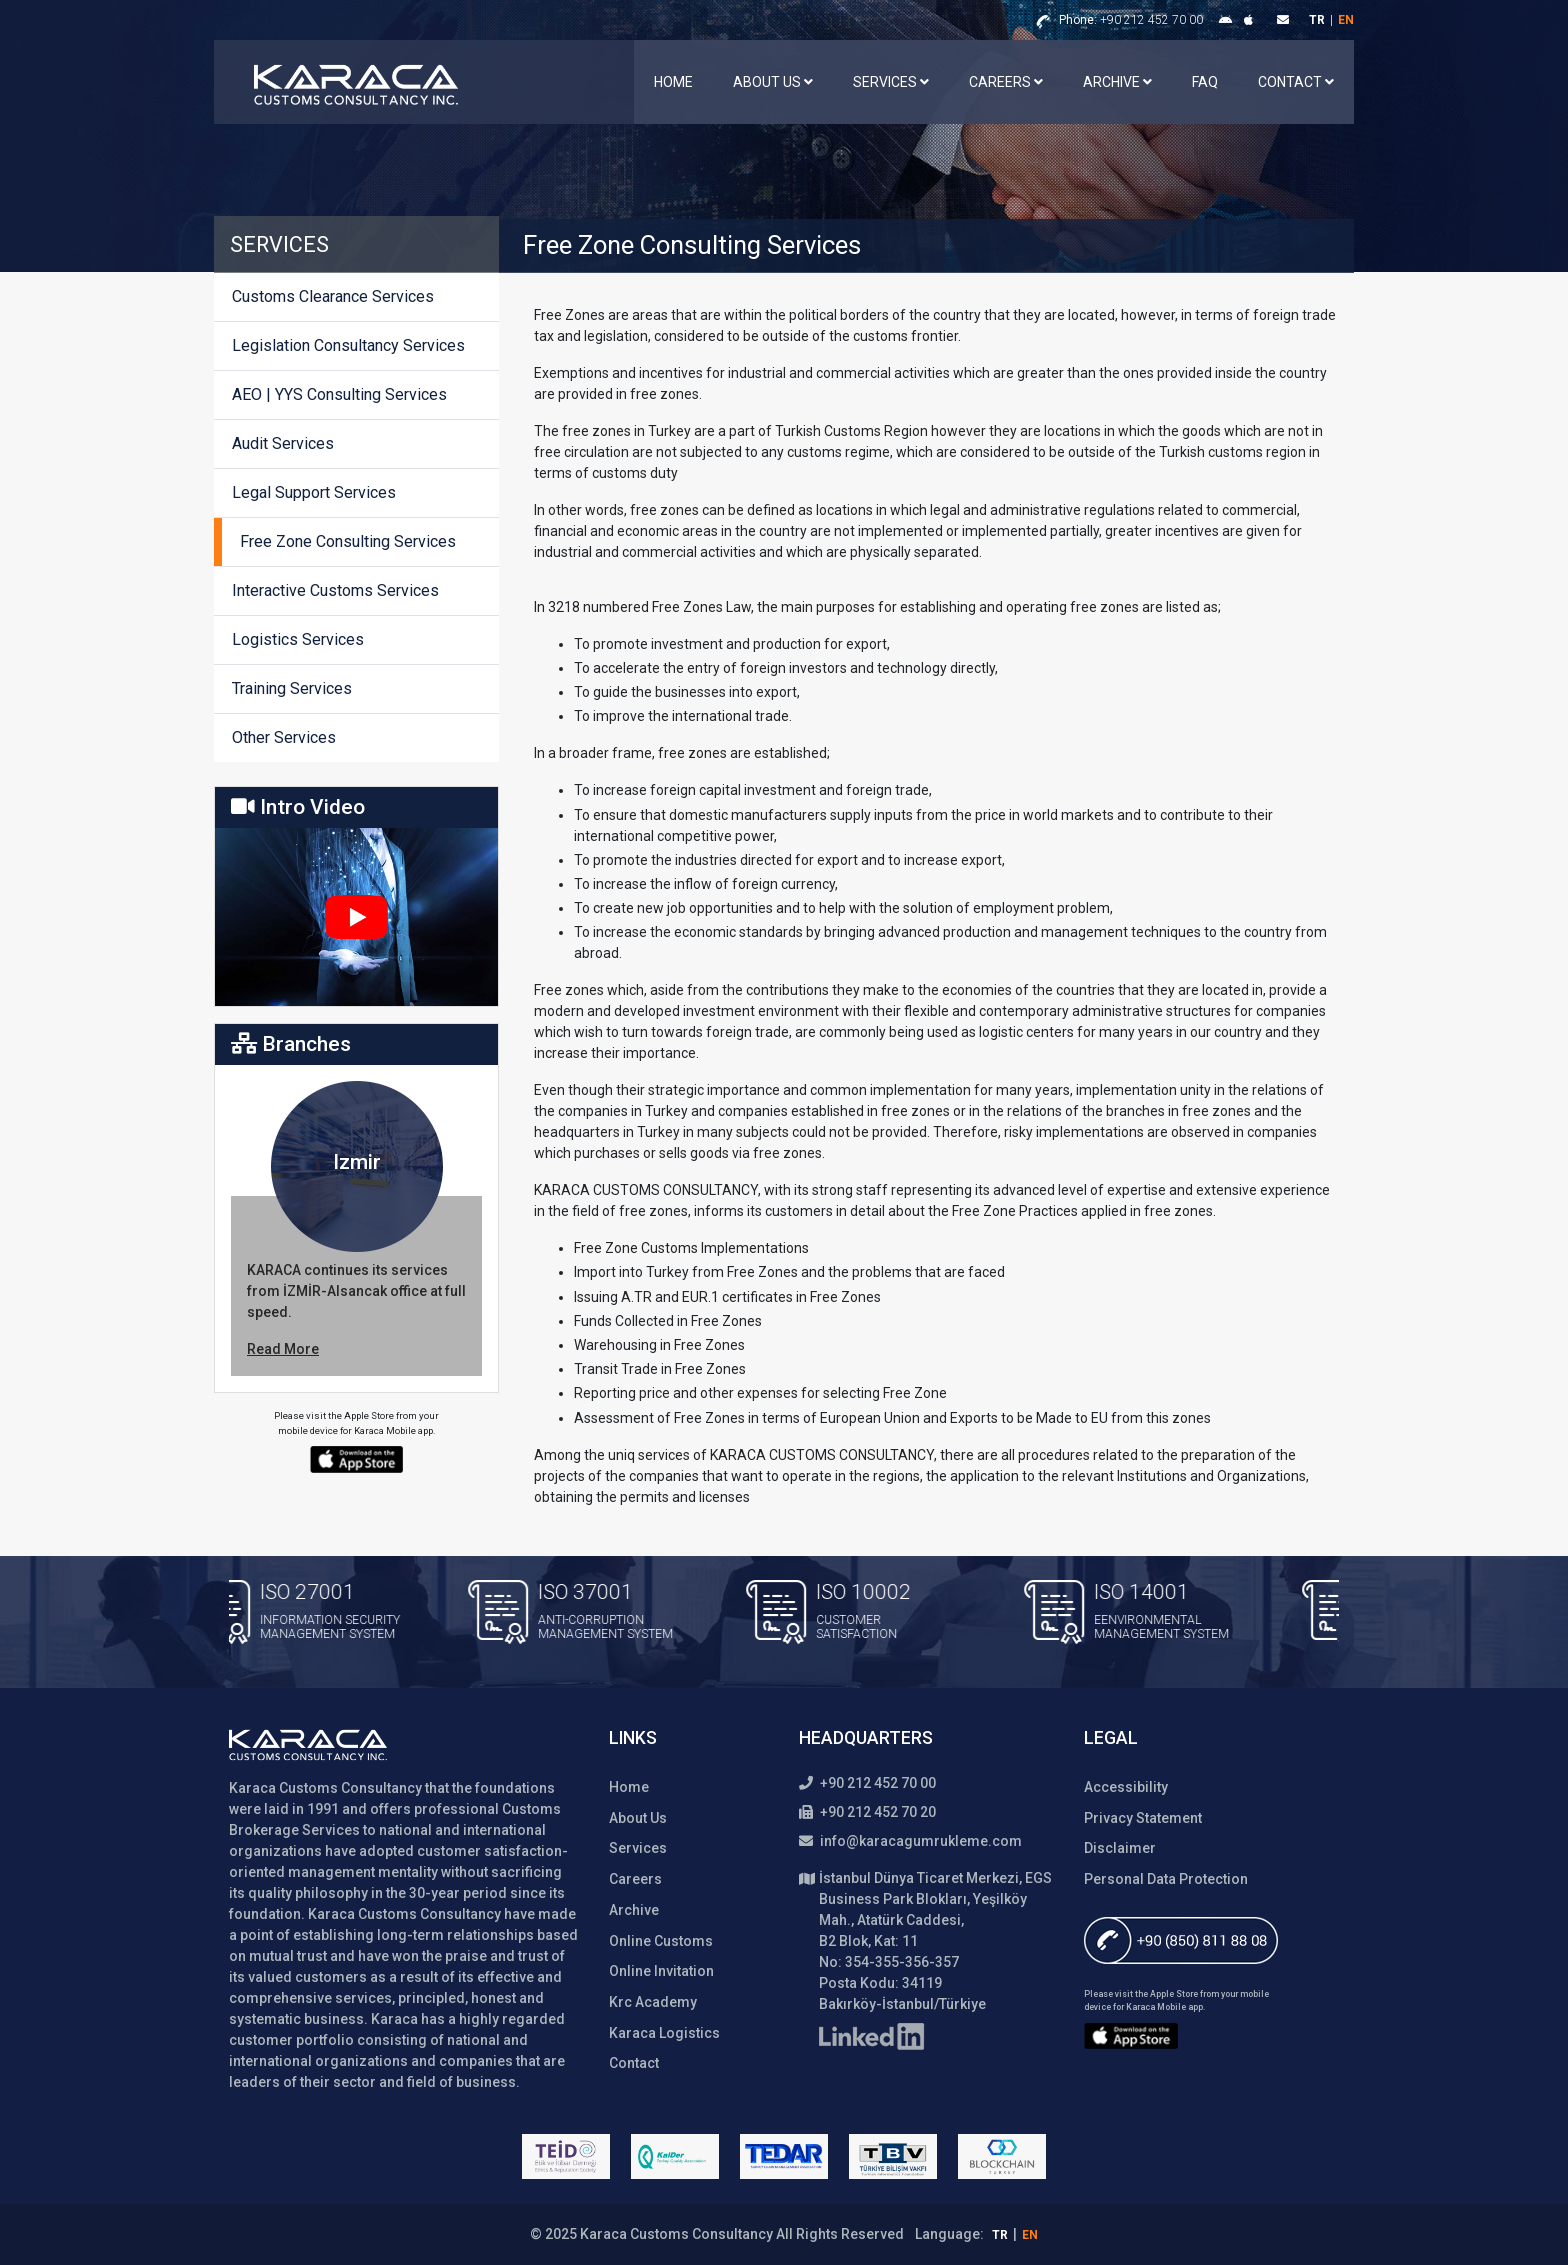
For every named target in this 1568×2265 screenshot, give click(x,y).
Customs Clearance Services (333, 296)
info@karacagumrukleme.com (910, 1841)
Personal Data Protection (1166, 1879)
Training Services (292, 688)
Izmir (357, 1162)
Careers (1006, 82)
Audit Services (283, 443)
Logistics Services (298, 639)
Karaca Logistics (664, 2033)
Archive (1117, 82)
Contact (1296, 82)
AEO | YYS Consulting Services (339, 394)
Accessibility (1126, 1787)
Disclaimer (1120, 1848)
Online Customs (661, 1941)
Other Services (284, 737)
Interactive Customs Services (335, 590)
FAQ (1205, 82)
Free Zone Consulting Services (348, 541)
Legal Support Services (314, 492)
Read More (283, 1349)
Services (891, 82)
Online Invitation (661, 1971)
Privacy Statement (1143, 1818)
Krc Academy (653, 2002)
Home (673, 82)
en (1346, 20)
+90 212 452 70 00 (1131, 20)
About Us (773, 82)
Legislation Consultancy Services (348, 345)
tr (1317, 20)
